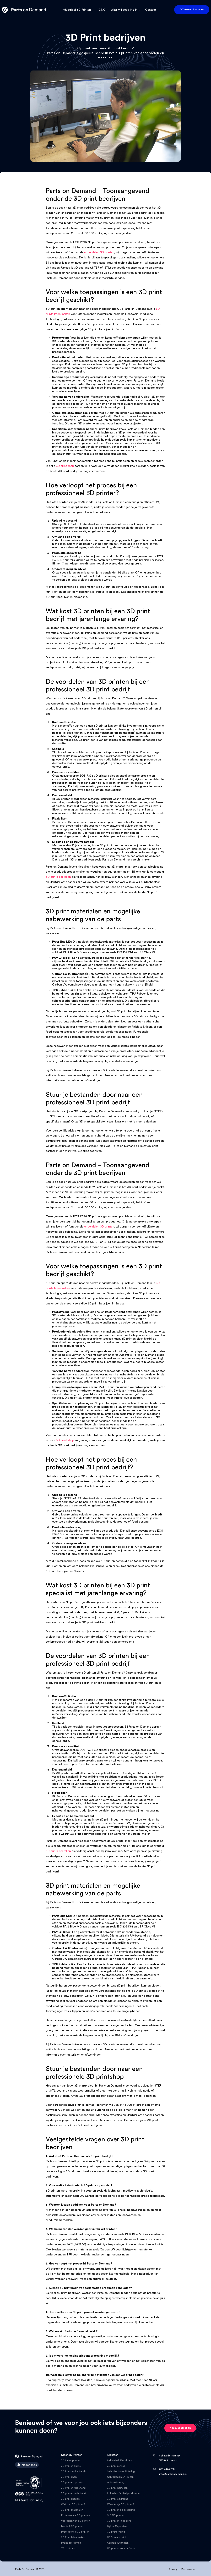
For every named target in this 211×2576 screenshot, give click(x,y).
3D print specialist (71, 2499)
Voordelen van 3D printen (75, 2521)
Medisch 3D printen (72, 2526)
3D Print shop (69, 2477)
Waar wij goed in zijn (124, 9)
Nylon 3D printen (117, 2526)
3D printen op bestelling (121, 2510)
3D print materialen (72, 2510)
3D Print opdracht (117, 2499)
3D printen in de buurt (73, 2493)
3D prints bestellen (58, 876)
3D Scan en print (116, 2537)
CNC (102, 9)
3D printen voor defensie (121, 2548)
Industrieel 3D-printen (119, 2460)
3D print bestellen (117, 2488)
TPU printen (68, 2548)
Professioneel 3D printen (75, 2532)
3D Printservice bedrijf (73, 2471)
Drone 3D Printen (71, 2543)
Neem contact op (180, 2428)
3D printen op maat (72, 2482)
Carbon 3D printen (118, 2543)
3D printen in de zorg (119, 2521)
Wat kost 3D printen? (73, 2504)
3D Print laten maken (73, 2537)
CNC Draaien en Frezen (120, 2477)
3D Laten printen (70, 2460)
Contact (150, 9)
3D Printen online (71, 2466)
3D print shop (65, 465)
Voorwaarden (188, 2569)
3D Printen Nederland (73, 2488)
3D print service (116, 2466)
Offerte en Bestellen (191, 9)
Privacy (173, 2569)
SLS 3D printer (115, 2515)
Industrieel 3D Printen (76, 9)
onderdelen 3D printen (99, 252)
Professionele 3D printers (75, 2515)
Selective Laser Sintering (121, 2471)
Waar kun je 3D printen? (120, 2504)
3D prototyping (116, 2532)
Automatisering (115, 2482)
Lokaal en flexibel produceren (123, 2493)
